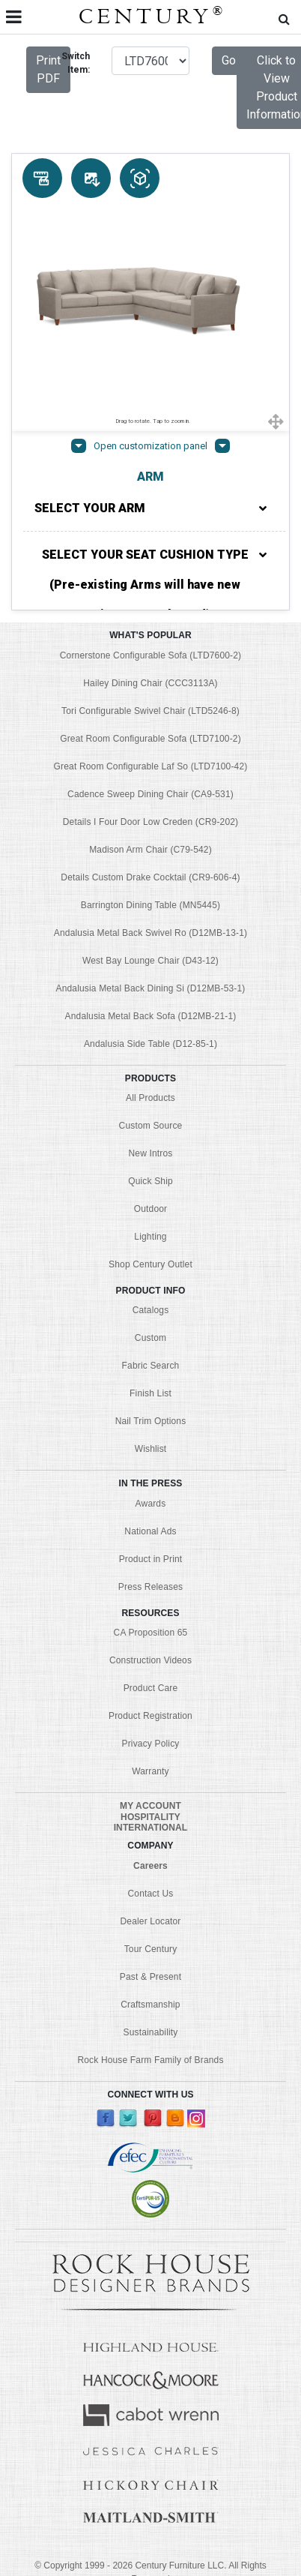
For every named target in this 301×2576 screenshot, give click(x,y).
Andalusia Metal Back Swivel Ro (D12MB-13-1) (150, 933)
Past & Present (150, 1977)
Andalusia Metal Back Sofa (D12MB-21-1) (151, 1016)
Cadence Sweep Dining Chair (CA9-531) (150, 794)
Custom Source (151, 1125)
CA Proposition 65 (151, 1632)
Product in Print (151, 1559)
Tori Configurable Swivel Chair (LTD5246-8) (150, 711)
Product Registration (150, 1716)
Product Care (151, 1688)
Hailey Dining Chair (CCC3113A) (150, 683)
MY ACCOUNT (150, 1806)
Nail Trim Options (150, 1421)
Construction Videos (150, 1660)
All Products (150, 1098)
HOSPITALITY (150, 1817)
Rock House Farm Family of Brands (150, 2060)
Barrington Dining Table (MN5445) (150, 905)
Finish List (150, 1393)
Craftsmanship (150, 2004)
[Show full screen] (275, 421)
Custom (150, 1338)
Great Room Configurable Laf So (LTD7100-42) (151, 766)
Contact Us (151, 1893)
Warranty (150, 1771)
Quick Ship (150, 1181)
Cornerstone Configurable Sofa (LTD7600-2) (150, 655)
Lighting (150, 1236)
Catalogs (151, 1310)
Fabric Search (151, 1365)
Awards (151, 1503)
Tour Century (150, 1949)
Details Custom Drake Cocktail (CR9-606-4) (150, 877)
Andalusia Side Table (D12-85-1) (150, 1044)
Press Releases (150, 1587)
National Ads (150, 1531)
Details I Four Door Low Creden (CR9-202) (151, 822)
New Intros (151, 1153)
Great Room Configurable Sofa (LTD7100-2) (150, 738)
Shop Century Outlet (150, 1264)
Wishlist (151, 1449)
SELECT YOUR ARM (150, 508)
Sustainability (151, 2032)
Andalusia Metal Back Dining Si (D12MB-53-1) (151, 988)
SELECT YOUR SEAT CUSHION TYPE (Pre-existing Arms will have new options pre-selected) (154, 585)
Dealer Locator (151, 1921)
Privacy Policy (151, 1743)
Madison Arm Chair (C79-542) (150, 849)
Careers (150, 1866)
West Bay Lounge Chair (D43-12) (150, 960)
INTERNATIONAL (151, 1827)
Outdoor (150, 1209)
